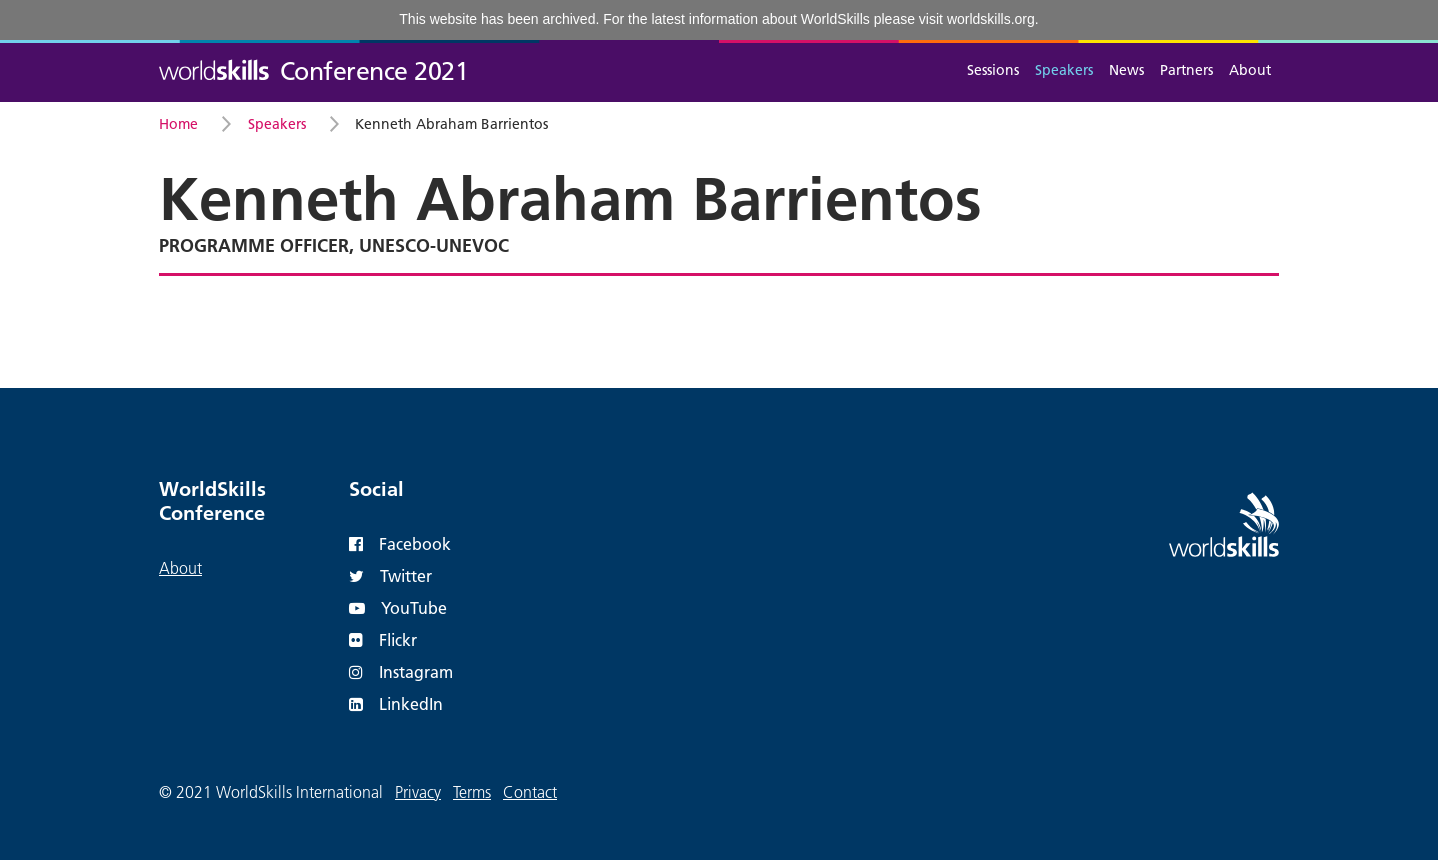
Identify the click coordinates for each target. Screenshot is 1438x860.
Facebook (400, 543)
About (1250, 70)
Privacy (418, 792)
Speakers (1064, 70)
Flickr (383, 639)
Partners (1186, 70)
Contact (530, 792)
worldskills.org (991, 19)
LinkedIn (396, 703)
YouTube (398, 607)
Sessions (993, 70)
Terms (472, 792)
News (1126, 70)
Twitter (390, 575)
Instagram (401, 671)
